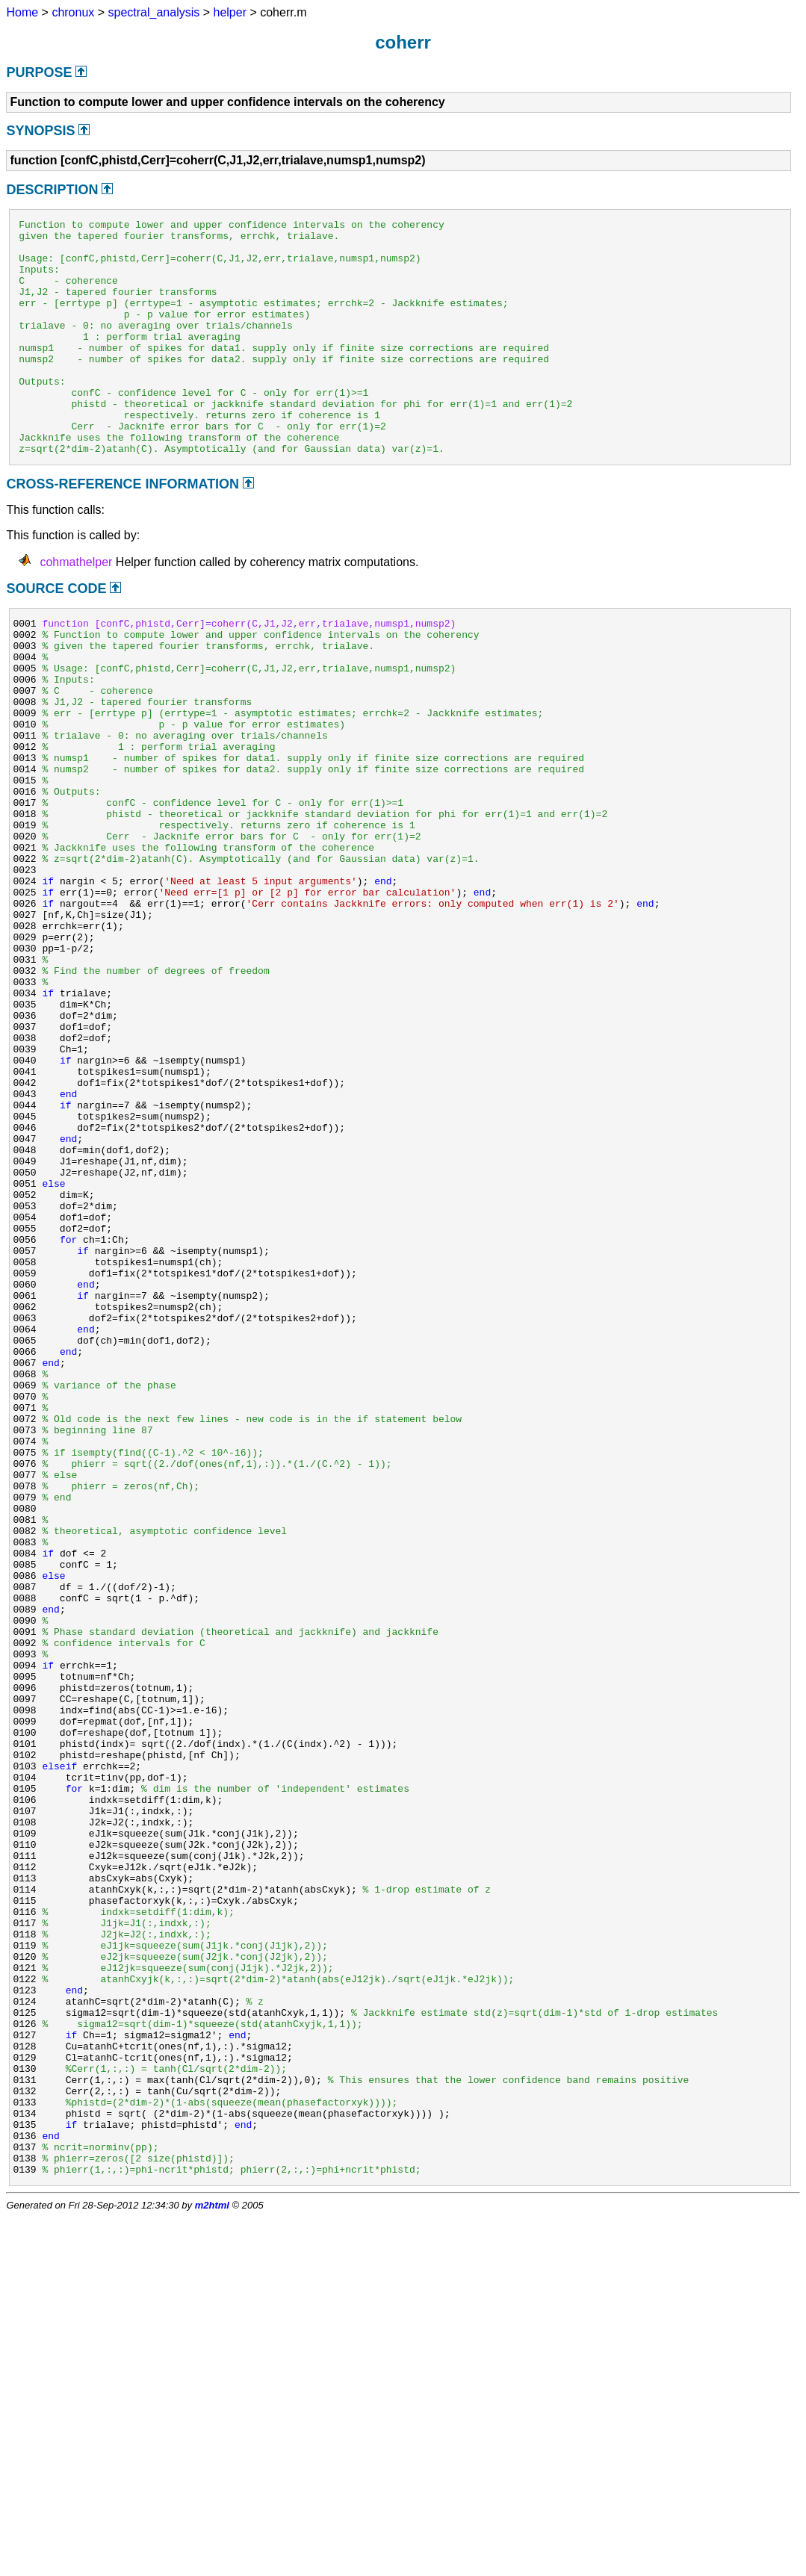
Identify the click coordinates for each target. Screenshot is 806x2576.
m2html (212, 2563)
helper (230, 12)
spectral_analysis (154, 12)
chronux (73, 12)
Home (22, 12)
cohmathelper (76, 609)
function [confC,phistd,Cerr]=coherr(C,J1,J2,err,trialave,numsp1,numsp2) (249, 672)
